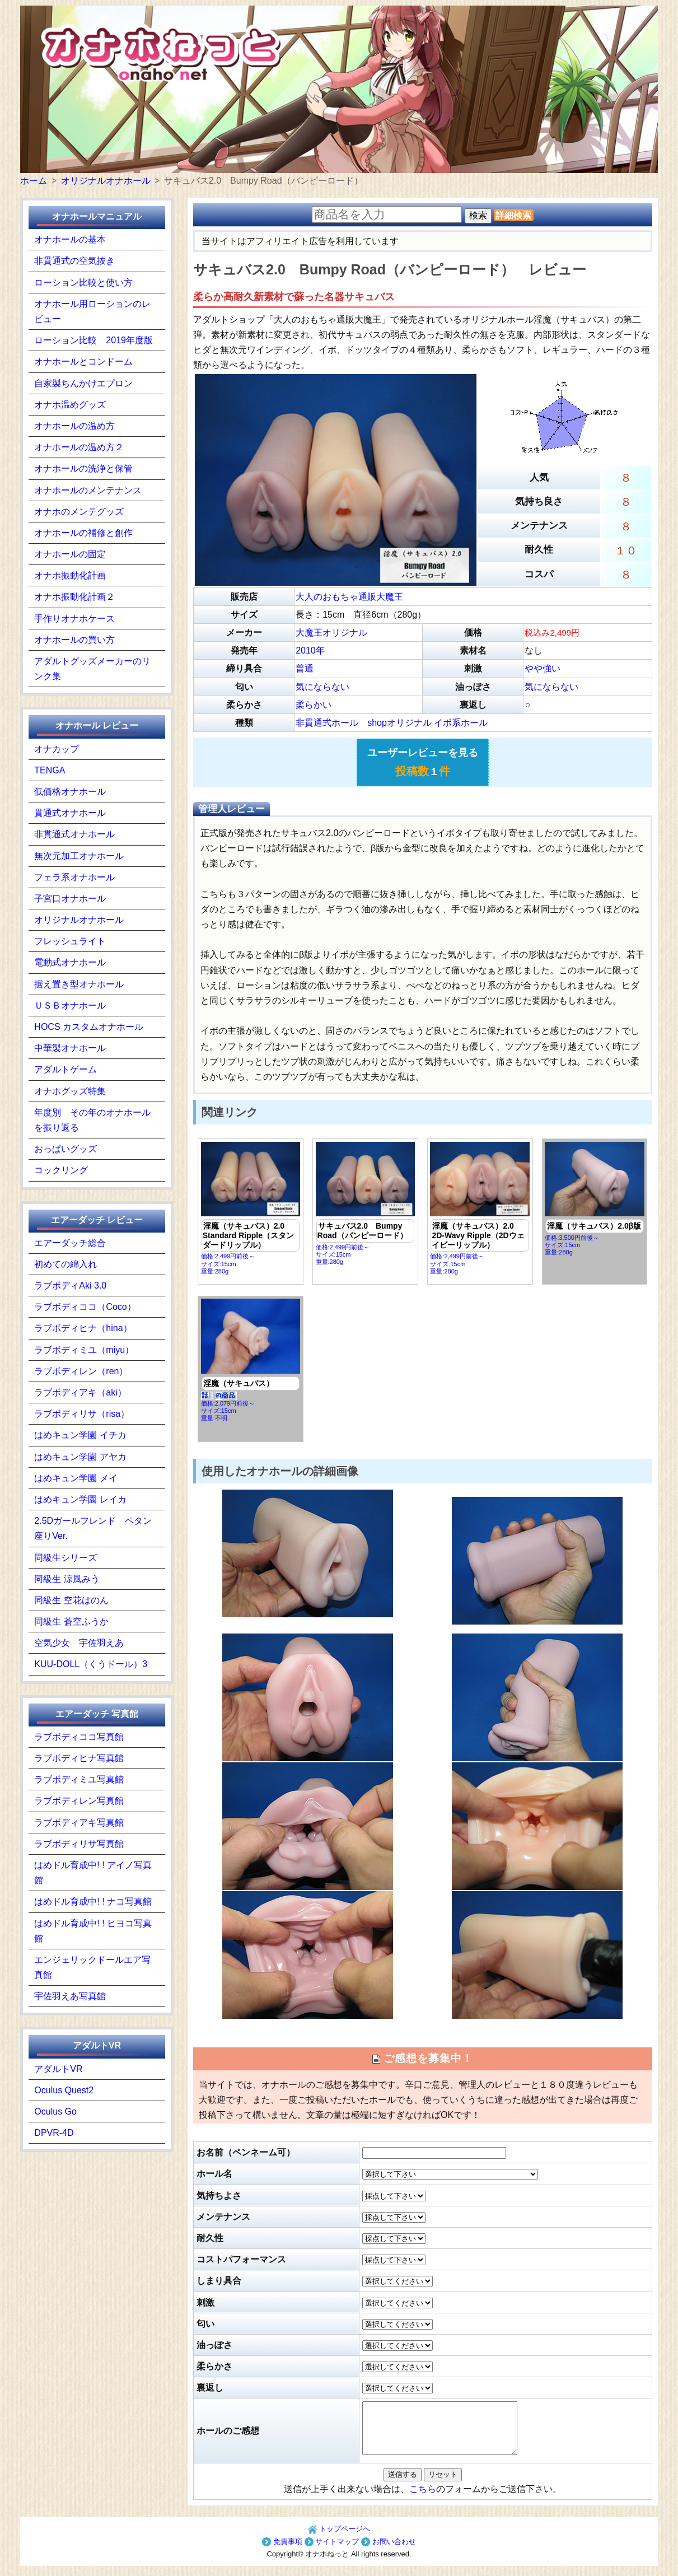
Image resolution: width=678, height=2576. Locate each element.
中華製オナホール (70, 1048)
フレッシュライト (70, 941)
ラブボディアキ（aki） (80, 1392)
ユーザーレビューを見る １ (422, 762)
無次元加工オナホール (79, 856)
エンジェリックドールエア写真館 (92, 1967)
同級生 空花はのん (71, 1600)
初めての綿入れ (65, 1264)
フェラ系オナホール (74, 877)
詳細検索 (513, 215)
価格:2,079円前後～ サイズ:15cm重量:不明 (251, 1360)
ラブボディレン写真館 (79, 1800)
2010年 (310, 650)
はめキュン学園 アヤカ (80, 1457)
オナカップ (56, 749)
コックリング (61, 1170)
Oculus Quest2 (63, 2090)
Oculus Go (55, 2111)
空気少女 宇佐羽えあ (79, 1643)
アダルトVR (58, 2069)
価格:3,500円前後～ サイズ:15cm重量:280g (594, 1199)
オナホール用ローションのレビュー (92, 311)
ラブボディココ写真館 (79, 1737)
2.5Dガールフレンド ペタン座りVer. (93, 1528)
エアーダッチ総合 (70, 1243)
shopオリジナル (399, 722)
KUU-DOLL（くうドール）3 (90, 1664)
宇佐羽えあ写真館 (70, 1996)
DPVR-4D (53, 2133)
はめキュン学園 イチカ (80, 1435)
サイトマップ (332, 2551)
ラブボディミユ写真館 (79, 1779)
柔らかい (313, 705)
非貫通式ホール (327, 722)
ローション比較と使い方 (83, 282)
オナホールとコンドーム (83, 361)
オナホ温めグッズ (70, 404)
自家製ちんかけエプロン (83, 383)
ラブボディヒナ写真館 (79, 1758)
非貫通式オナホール (74, 834)
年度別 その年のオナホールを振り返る (92, 1120)
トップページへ (339, 2539)
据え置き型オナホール (79, 984)
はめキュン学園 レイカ (80, 1499)
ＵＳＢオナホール (70, 1005)
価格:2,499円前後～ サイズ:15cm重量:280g (251, 1208)
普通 (305, 668)
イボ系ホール (461, 722)
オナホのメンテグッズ (79, 511)
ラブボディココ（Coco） (84, 1307)
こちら (422, 2499)
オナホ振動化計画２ (74, 596)
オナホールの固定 (70, 554)
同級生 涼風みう (66, 1579)
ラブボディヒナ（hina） (83, 1328)
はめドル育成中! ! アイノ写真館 (93, 1872)
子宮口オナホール (70, 898)
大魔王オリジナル (331, 632)
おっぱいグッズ (65, 1149)
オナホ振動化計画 (70, 575)
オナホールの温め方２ (79, 447)
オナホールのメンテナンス (88, 490)
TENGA (49, 770)
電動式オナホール (70, 962)
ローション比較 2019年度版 (93, 340)
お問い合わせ (388, 2551)
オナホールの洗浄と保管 (83, 468)
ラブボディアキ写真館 (79, 1822)
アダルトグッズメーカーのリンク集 (92, 668)
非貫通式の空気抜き (74, 260)
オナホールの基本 (70, 239)
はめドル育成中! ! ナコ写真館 (93, 1901)
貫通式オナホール (70, 813)
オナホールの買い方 (74, 640)
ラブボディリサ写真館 (79, 1844)
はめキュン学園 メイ (75, 1478)
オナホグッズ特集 (70, 1091)
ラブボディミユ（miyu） (84, 1350)
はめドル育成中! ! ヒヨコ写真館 (93, 1931)
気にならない (322, 687)
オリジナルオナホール (79, 920)
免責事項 (282, 2551)
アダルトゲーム (65, 1069)
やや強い (542, 668)
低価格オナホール (70, 791)
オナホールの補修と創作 (83, 533)
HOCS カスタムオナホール (88, 1027)
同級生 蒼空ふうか (71, 1621)
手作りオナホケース (74, 618)
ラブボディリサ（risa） (81, 1413)
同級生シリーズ (65, 1557)
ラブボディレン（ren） (81, 1371)
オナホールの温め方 (74, 426)
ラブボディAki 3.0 (70, 1285)
